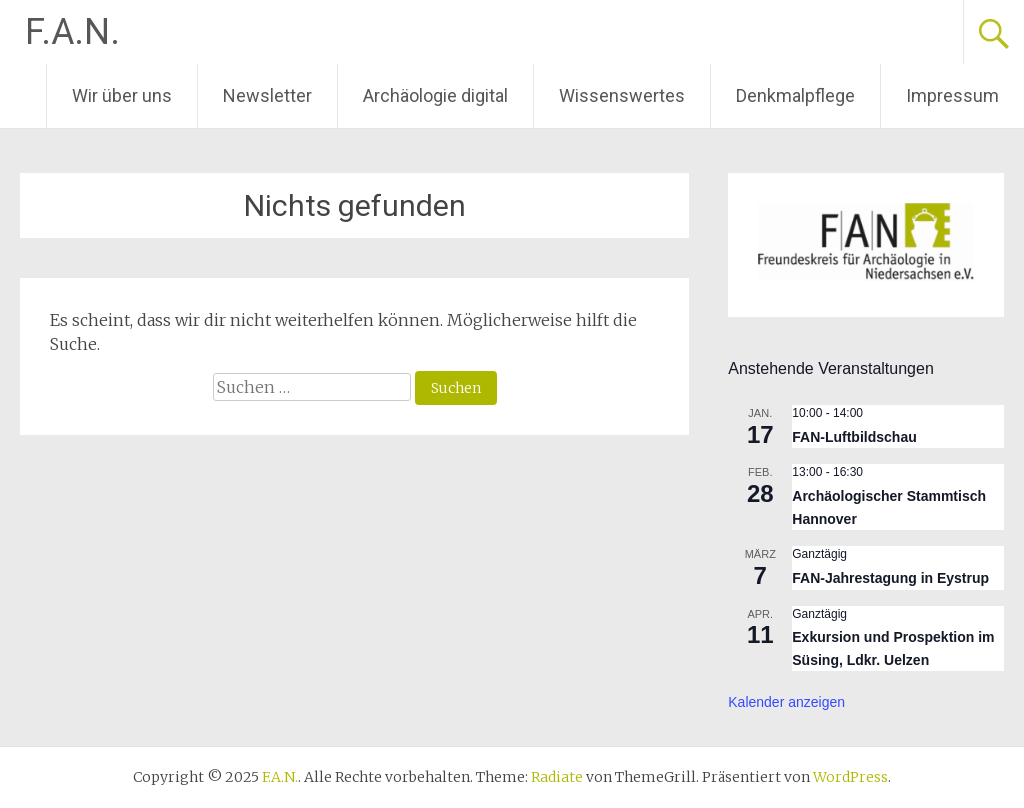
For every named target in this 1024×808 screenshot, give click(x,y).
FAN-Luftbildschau (854, 437)
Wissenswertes (622, 95)
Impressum (952, 95)
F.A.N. (72, 32)
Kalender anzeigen (786, 702)
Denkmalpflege (795, 95)
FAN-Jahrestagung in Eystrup (890, 578)
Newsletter (267, 95)
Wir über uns (122, 95)
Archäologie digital (435, 95)
